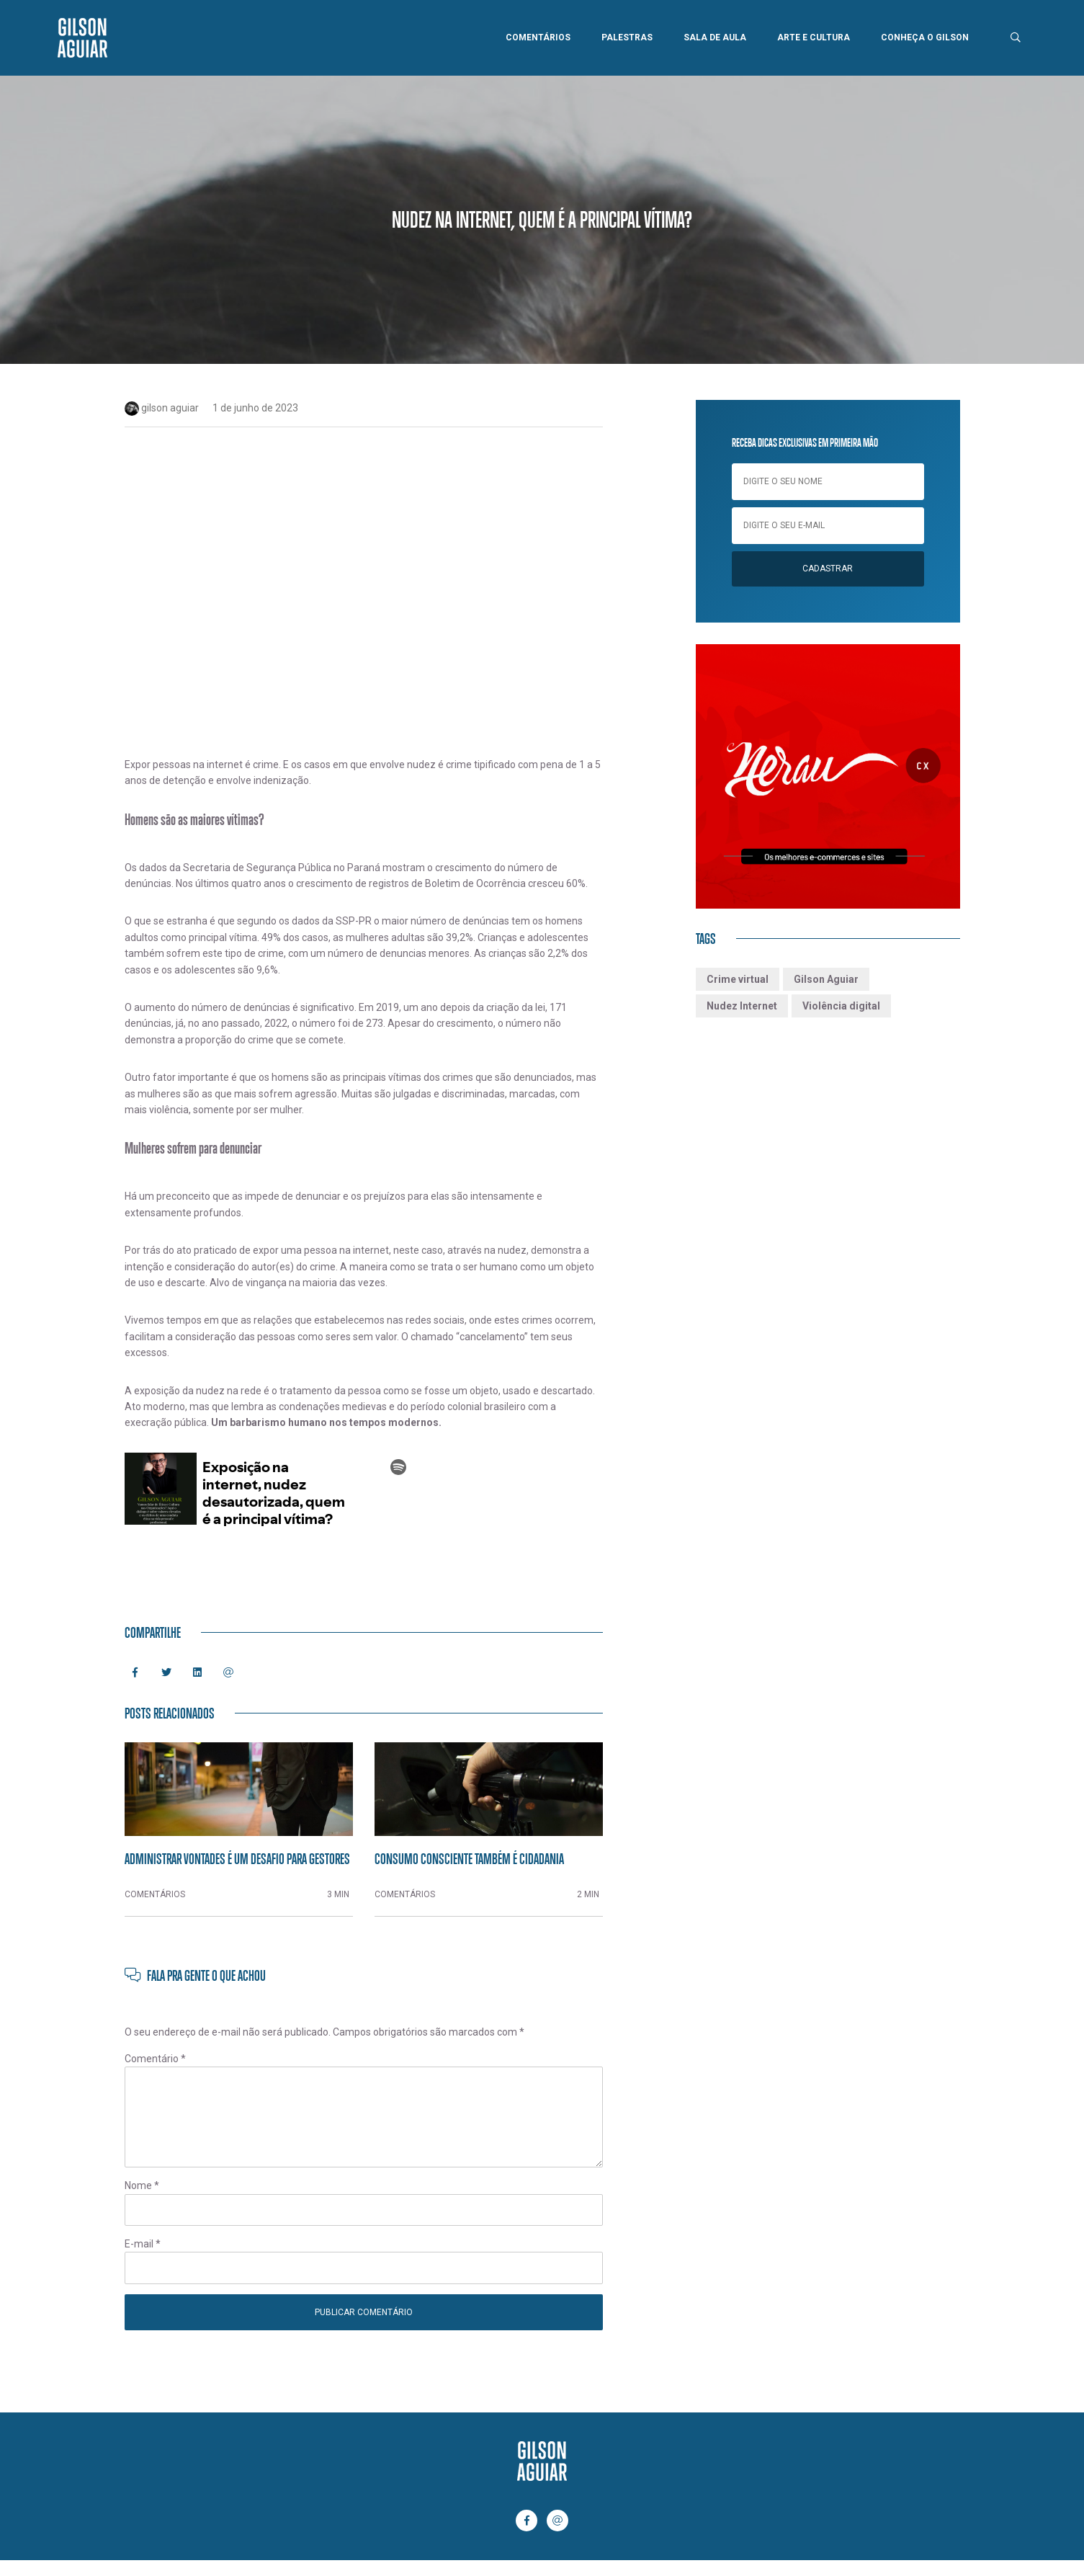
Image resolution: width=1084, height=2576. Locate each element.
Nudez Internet (742, 1006)
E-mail (143, 2244)
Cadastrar (827, 568)
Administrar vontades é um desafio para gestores (237, 1858)
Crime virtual (738, 979)
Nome (142, 2185)
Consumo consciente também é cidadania (469, 1858)
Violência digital (841, 1006)
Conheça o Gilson (925, 37)
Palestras (627, 37)
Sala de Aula (715, 37)
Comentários (538, 37)
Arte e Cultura (813, 37)
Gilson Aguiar (826, 979)
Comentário (155, 2058)
